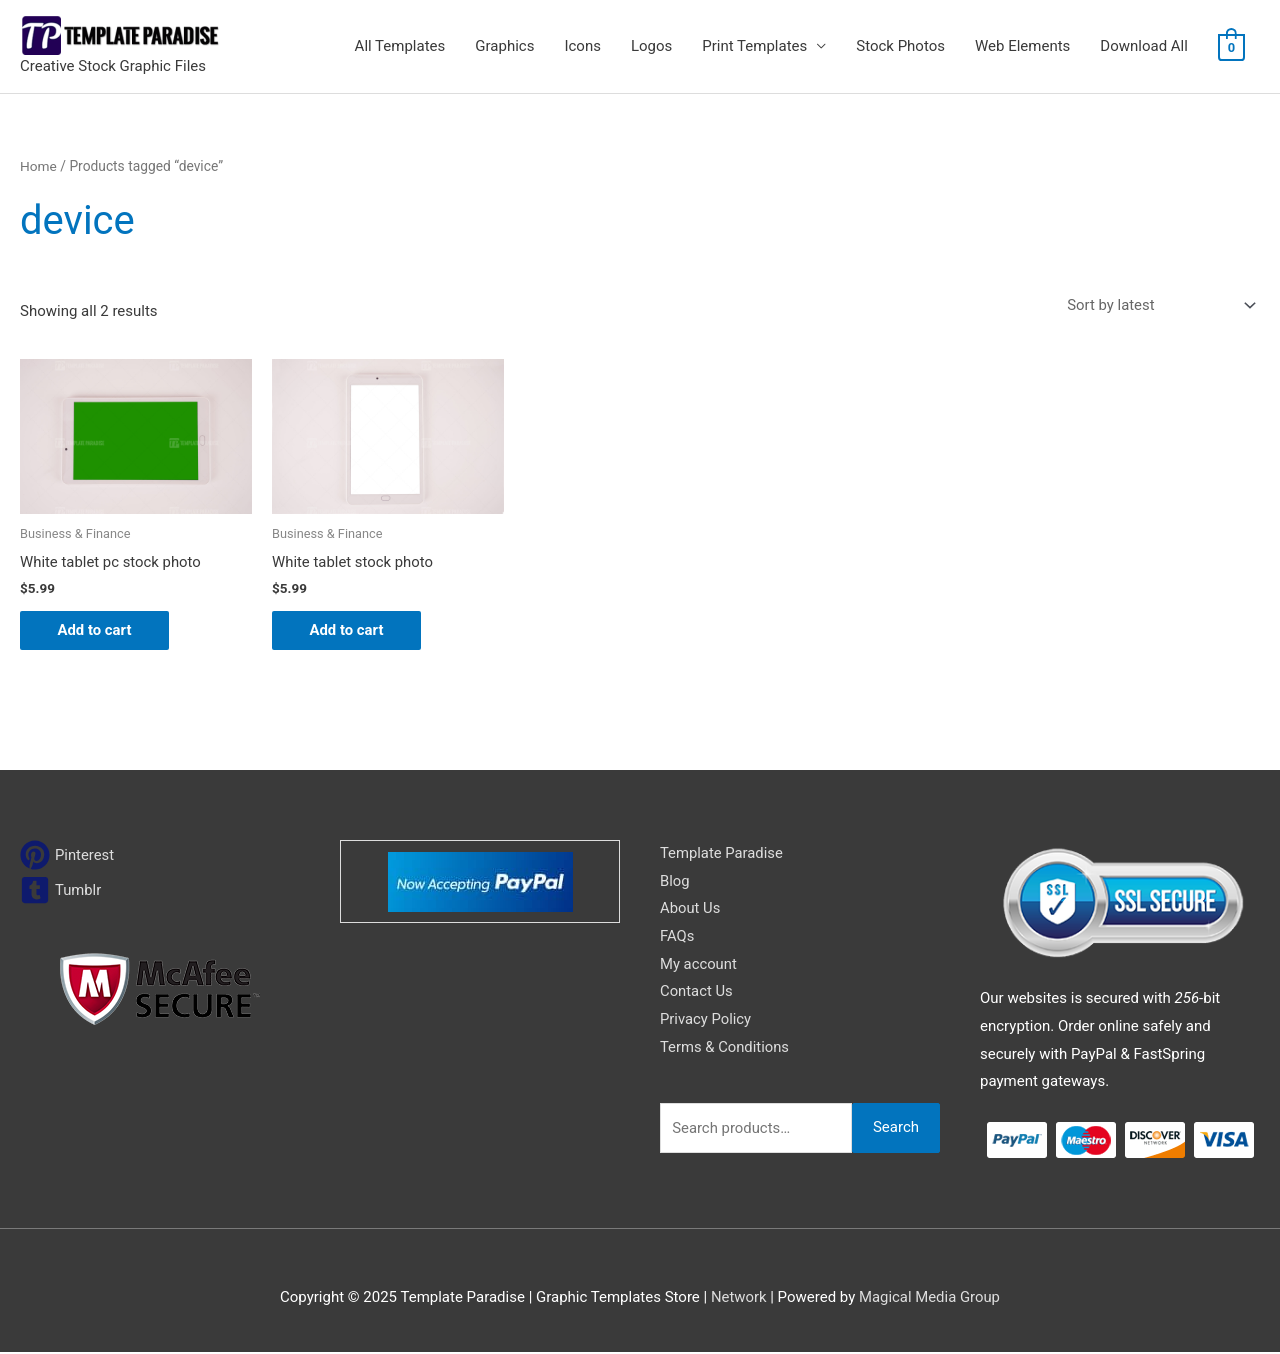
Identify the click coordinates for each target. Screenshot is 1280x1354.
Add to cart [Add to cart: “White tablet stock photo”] (349, 631)
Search (896, 1130)
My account (699, 966)
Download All (1144, 46)
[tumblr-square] (61, 891)
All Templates (400, 46)
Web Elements (1022, 46)
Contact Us (697, 994)
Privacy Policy (706, 1021)
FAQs (677, 938)
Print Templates (754, 46)
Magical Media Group (930, 1299)
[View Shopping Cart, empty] (1231, 47)
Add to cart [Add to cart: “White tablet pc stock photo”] (97, 631)
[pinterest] (67, 856)
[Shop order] (1157, 305)
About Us (690, 910)
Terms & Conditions (725, 1049)
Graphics (504, 46)
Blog (675, 882)
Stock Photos (900, 46)
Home (38, 166)
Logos (651, 46)
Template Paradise (722, 854)
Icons (582, 46)
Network (738, 1299)
